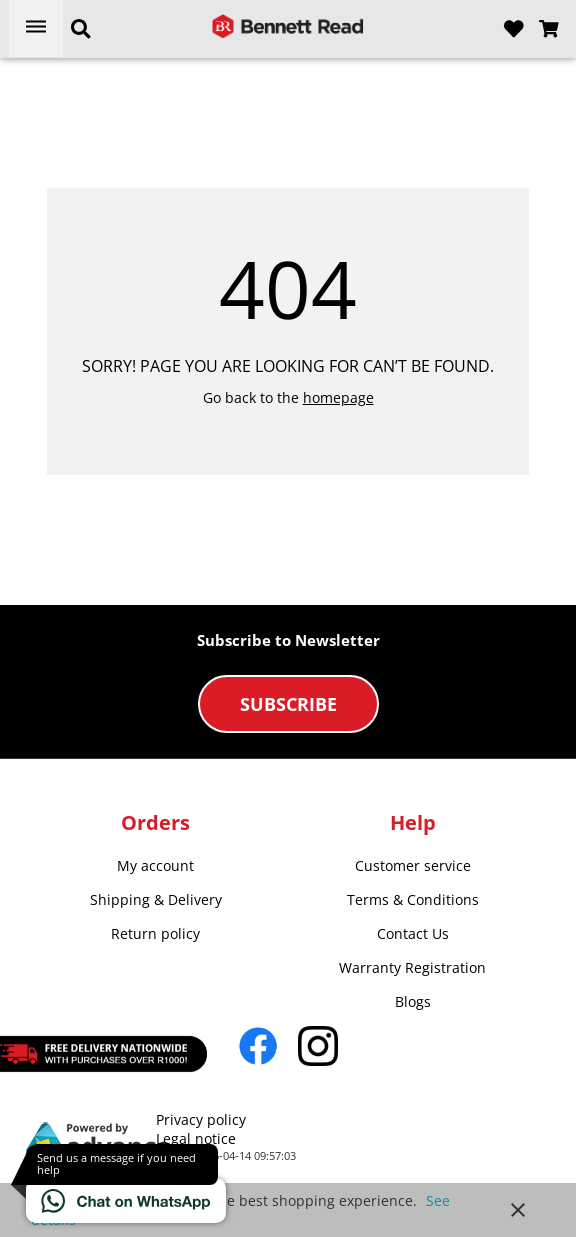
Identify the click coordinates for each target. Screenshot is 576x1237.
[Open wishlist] (514, 29)
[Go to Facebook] (258, 1046)
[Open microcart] (549, 29)
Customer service (413, 865)
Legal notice (196, 1138)
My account (155, 865)
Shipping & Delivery (156, 899)
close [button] (518, 1210)
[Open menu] (36, 28)
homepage (338, 397)
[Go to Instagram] (318, 1046)
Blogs (413, 1001)
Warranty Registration (412, 967)
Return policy (155, 933)
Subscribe (288, 704)
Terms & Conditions (413, 899)
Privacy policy (201, 1119)
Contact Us (413, 933)
